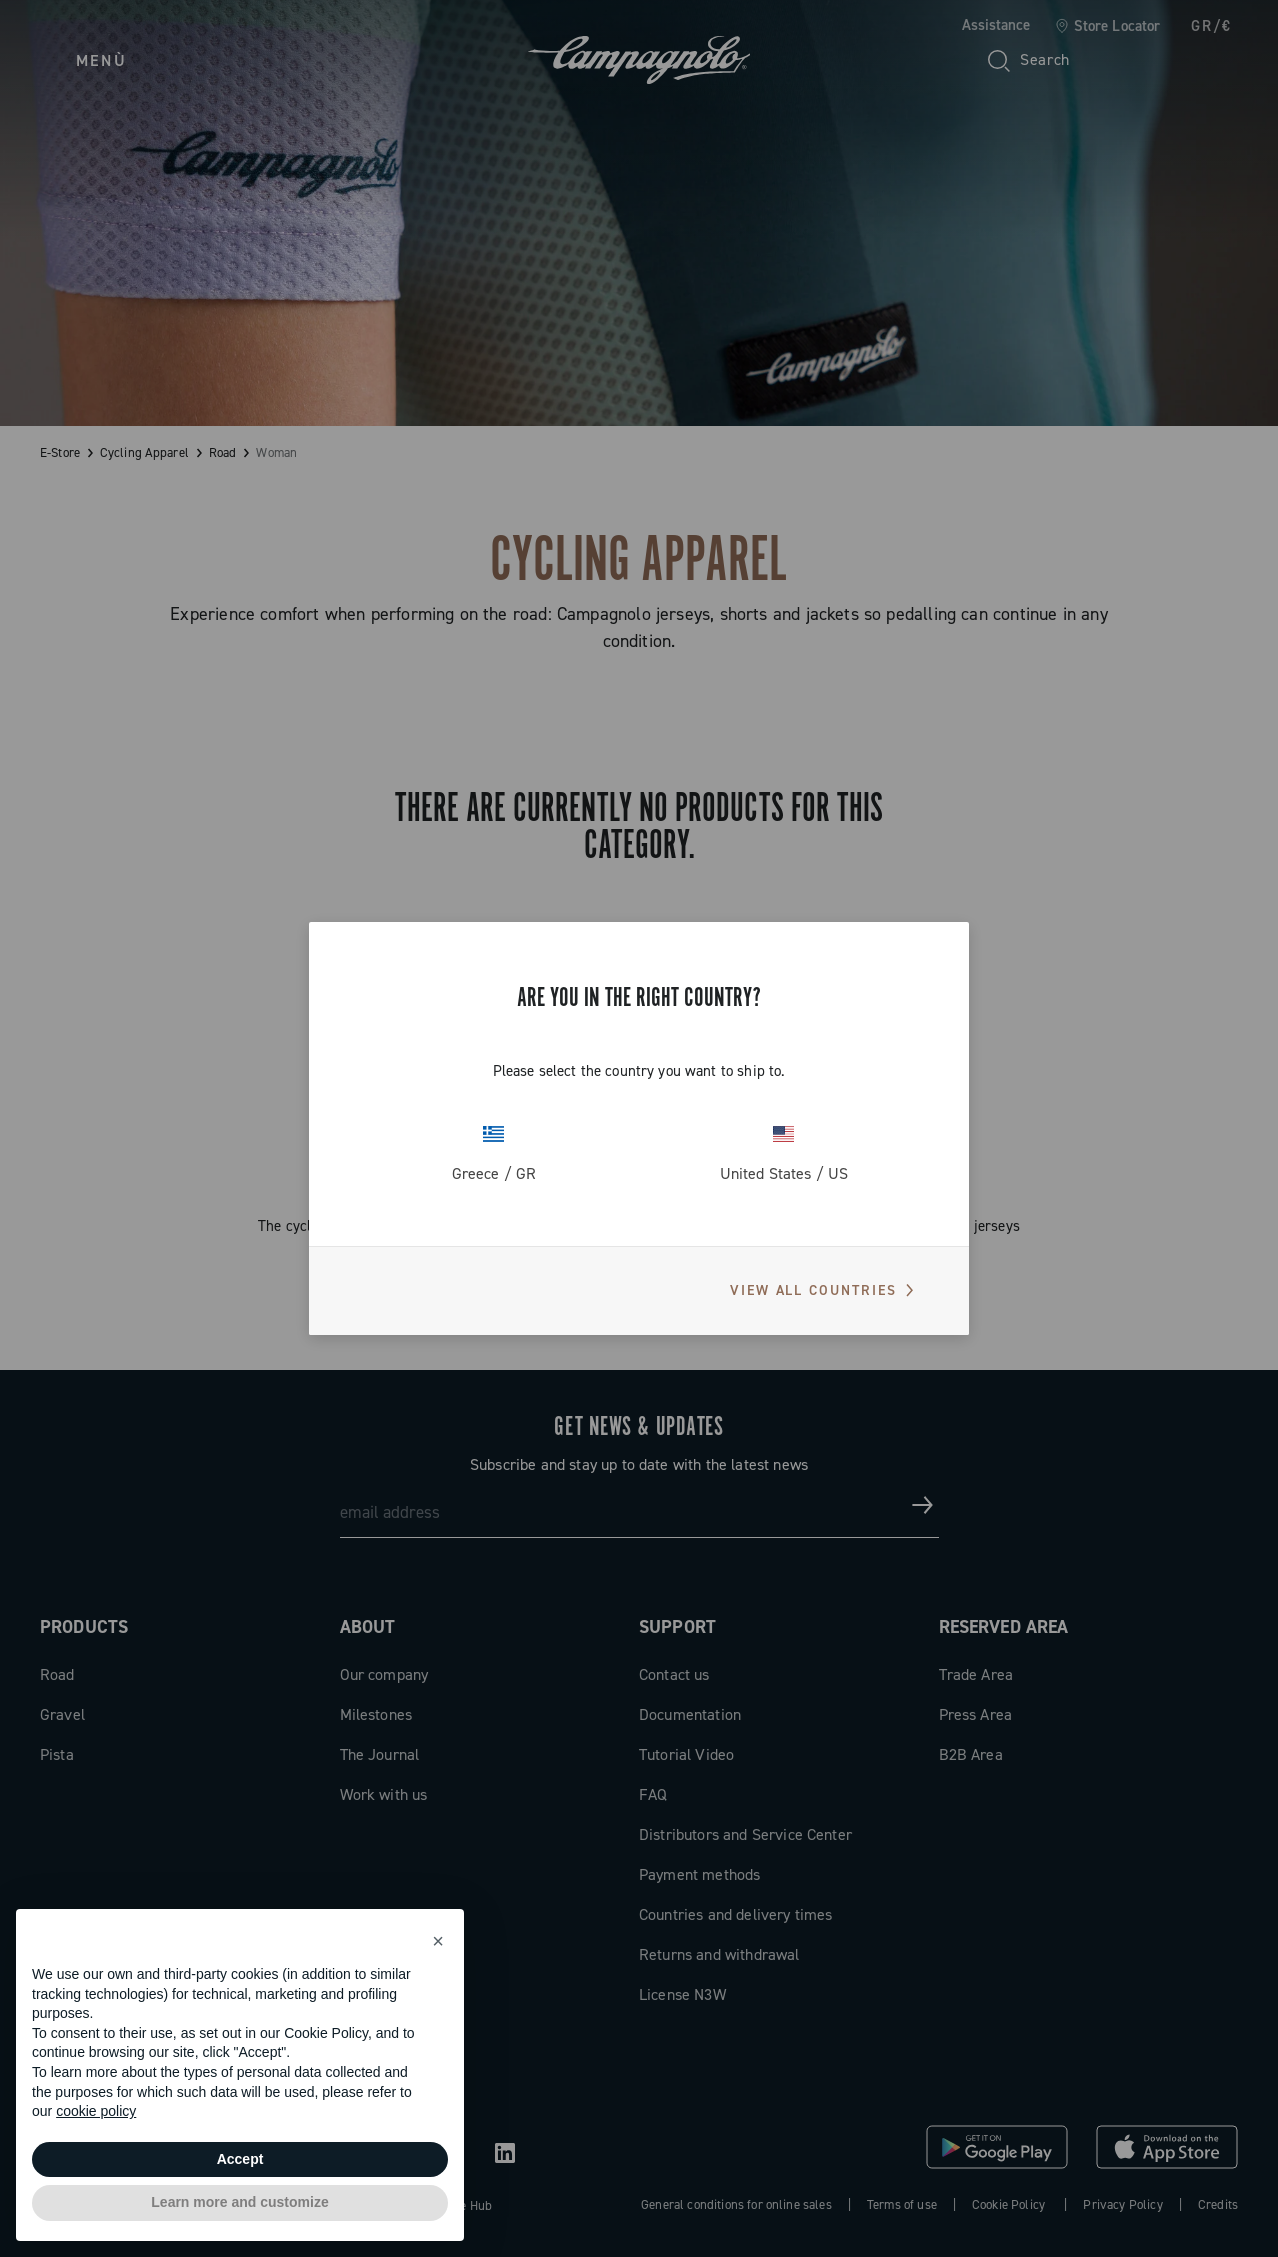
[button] (438, 1941)
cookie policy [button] (96, 2111)
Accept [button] (240, 2159)
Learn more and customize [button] (239, 2202)
